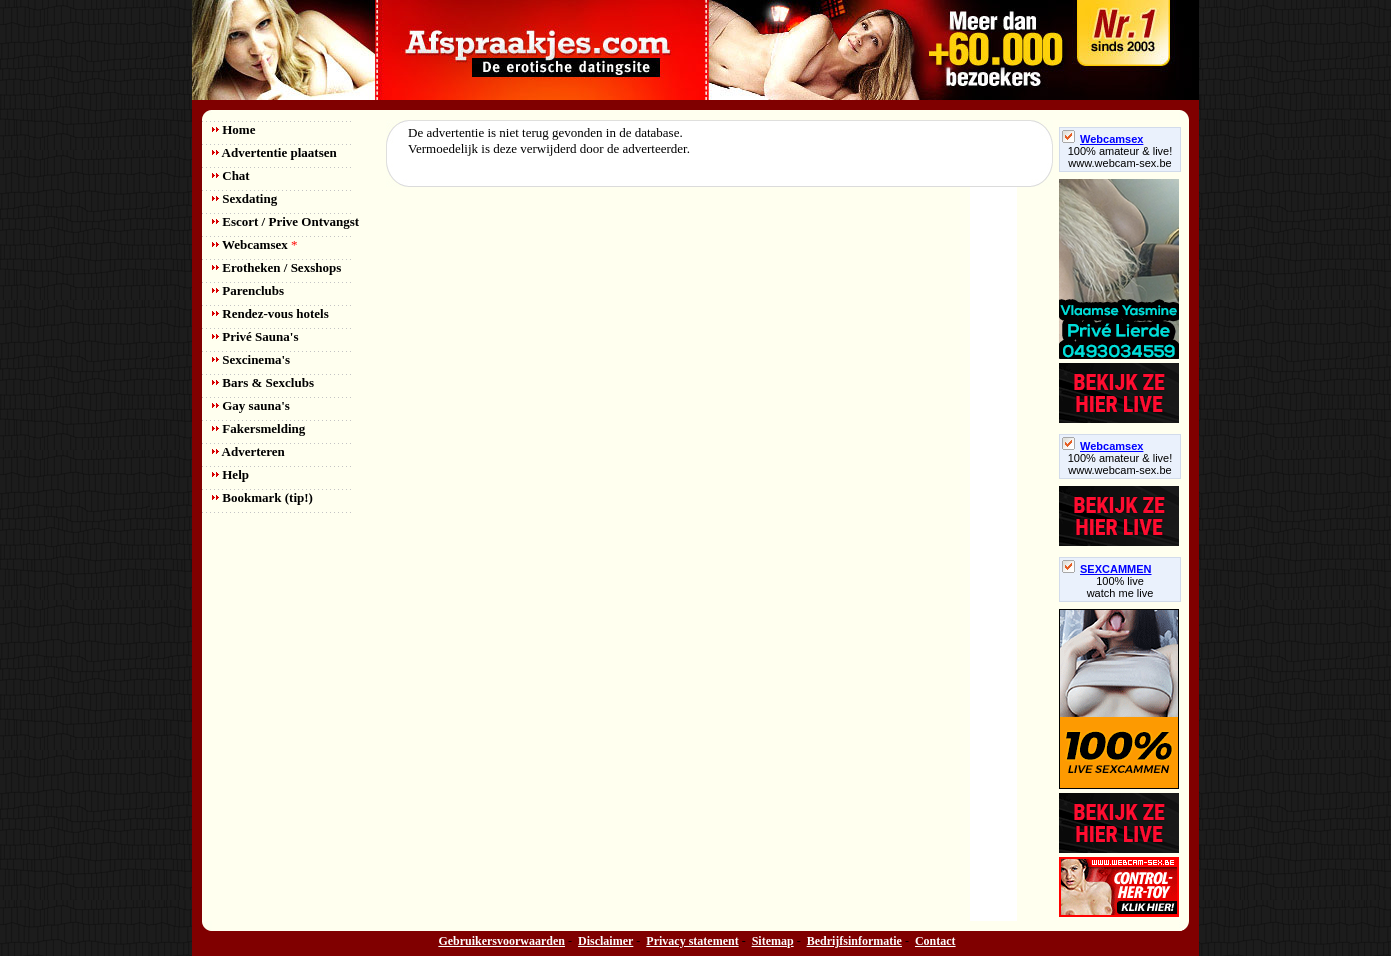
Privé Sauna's (255, 336)
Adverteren (248, 451)
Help (230, 474)
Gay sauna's (251, 405)
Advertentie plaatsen (274, 152)
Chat (231, 175)
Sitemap (773, 941)
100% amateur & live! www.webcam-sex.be (1120, 157)
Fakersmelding (258, 428)
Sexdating (244, 198)
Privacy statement (692, 941)
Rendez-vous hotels (270, 313)
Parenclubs (248, 290)
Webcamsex (254, 244)
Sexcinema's (251, 359)
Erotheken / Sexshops (276, 267)
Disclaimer (605, 941)
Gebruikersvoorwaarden (501, 941)
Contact (935, 941)
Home (233, 129)
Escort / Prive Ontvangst (285, 221)
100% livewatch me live (1120, 587)
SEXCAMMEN (1107, 569)
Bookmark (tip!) (262, 497)
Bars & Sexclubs (263, 382)
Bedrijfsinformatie (854, 941)
